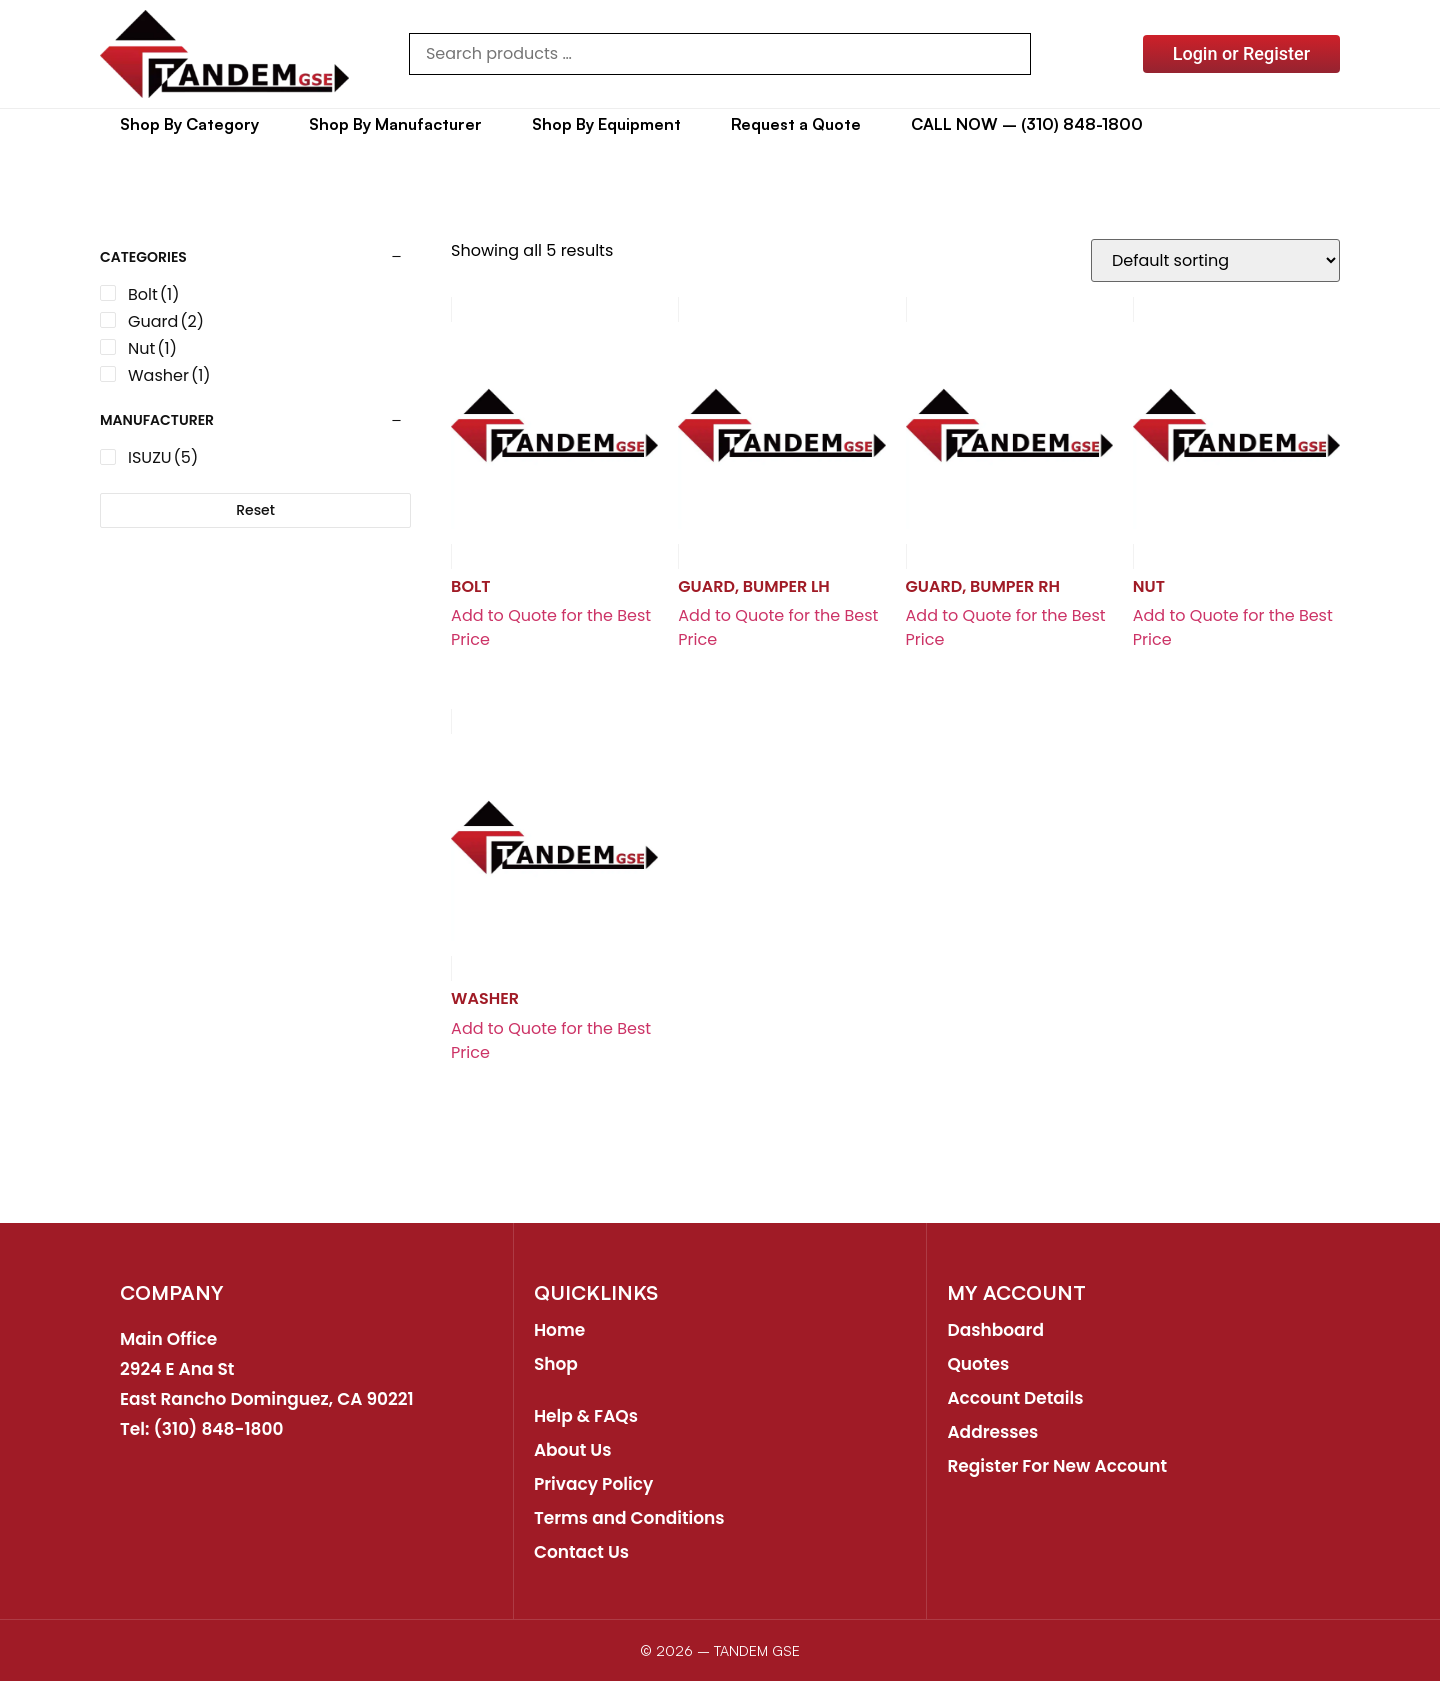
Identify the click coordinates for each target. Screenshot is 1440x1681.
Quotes (978, 1364)
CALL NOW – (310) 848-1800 (1027, 124)
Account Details (1015, 1398)
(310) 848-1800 (219, 1429)
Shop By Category (189, 124)
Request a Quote (796, 124)
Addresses (992, 1432)
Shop (556, 1364)
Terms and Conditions (629, 1518)
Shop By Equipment (606, 124)
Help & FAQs (586, 1416)
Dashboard (995, 1330)
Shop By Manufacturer (395, 124)
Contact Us (581, 1552)
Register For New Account (1057, 1466)
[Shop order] (1215, 260)
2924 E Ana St (177, 1369)
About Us (573, 1450)
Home (559, 1330)
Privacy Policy (593, 1484)
